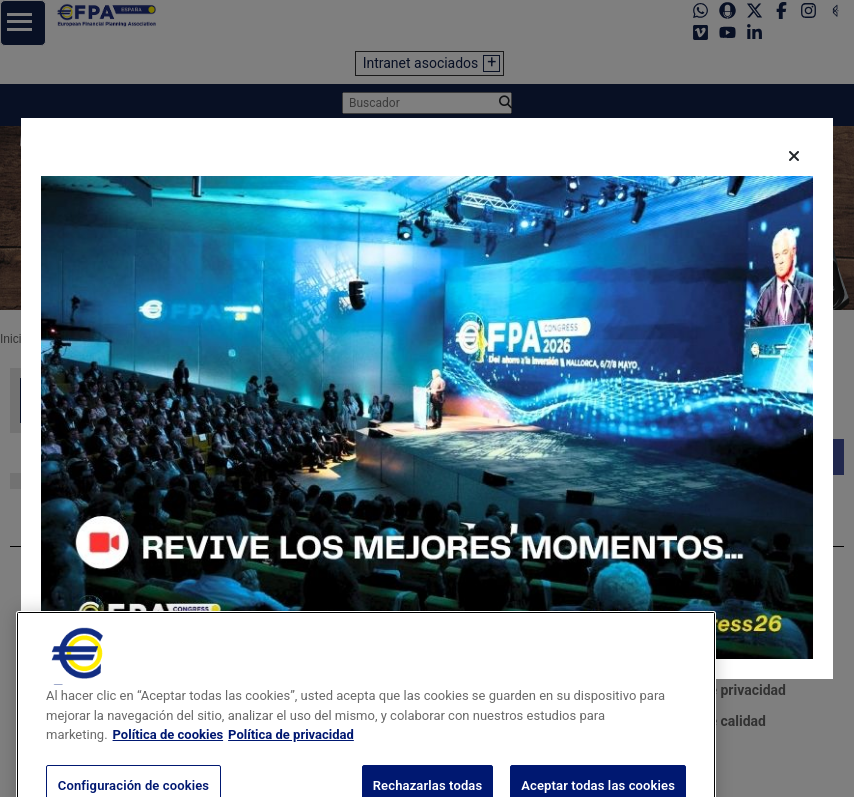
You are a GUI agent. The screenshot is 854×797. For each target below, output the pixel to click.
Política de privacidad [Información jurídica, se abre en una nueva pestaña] (291, 754)
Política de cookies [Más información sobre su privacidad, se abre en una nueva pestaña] (168, 754)
